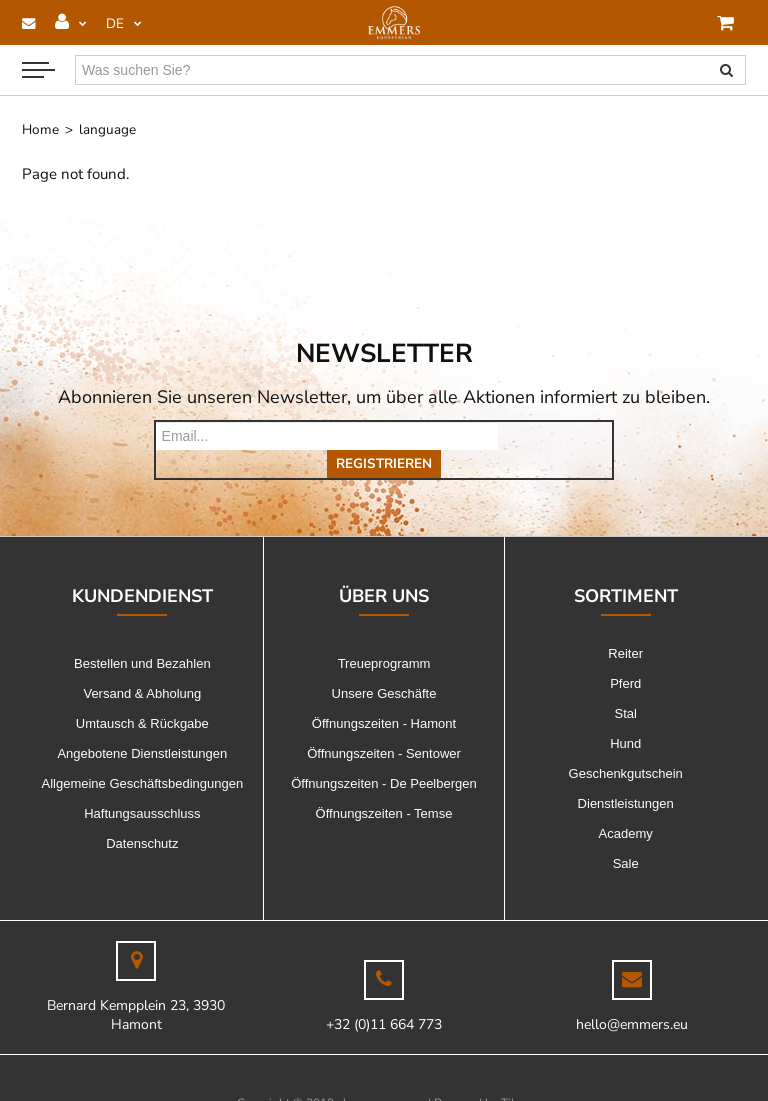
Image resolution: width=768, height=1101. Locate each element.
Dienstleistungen (626, 775)
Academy (626, 805)
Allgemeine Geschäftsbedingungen (143, 755)
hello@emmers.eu (632, 996)
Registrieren (555, 435)
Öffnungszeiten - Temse (384, 785)
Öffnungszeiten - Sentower (384, 725)
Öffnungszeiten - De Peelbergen (384, 755)
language (107, 129)
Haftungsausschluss (142, 785)
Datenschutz (142, 815)
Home (40, 129)
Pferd (625, 655)
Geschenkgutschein (626, 745)
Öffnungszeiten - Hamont (384, 695)
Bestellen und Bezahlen (142, 635)
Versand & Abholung (142, 665)
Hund (625, 715)
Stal (625, 685)
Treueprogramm (384, 635)
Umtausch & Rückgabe (142, 695)
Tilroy (516, 1075)
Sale (626, 835)
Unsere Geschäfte (384, 665)
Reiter (625, 625)
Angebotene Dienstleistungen (142, 725)
